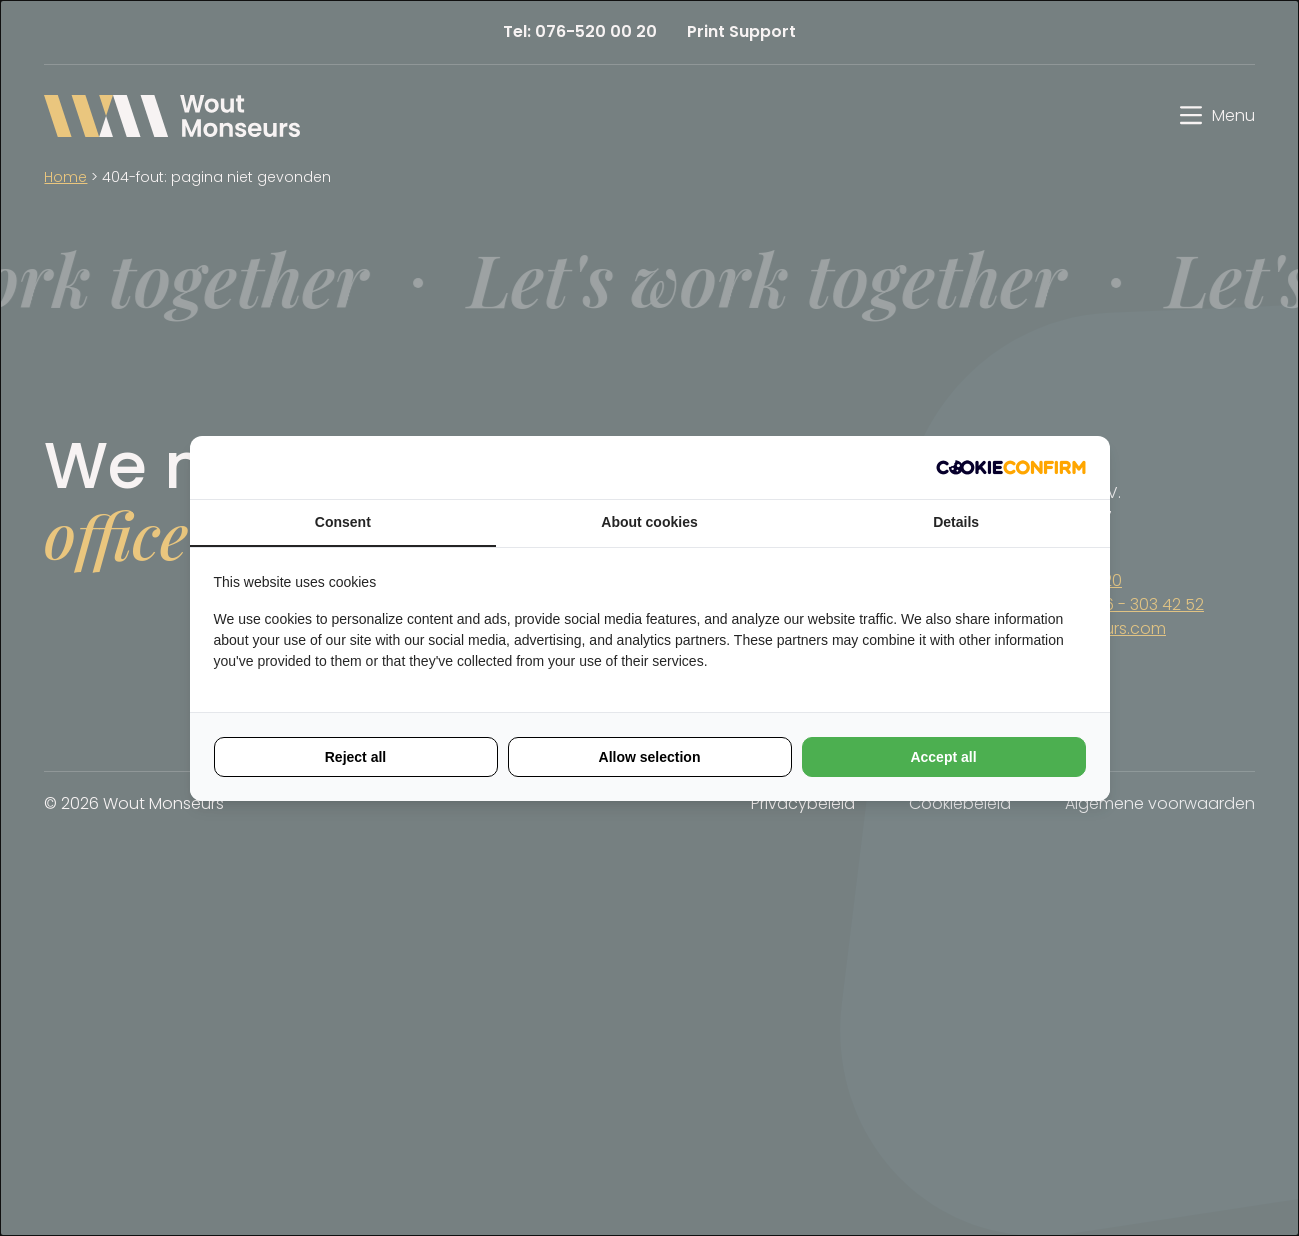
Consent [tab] (343, 522)
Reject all (355, 757)
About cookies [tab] (649, 522)
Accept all (943, 757)
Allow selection (650, 757)
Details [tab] (956, 522)
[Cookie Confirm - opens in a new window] (1011, 467)
